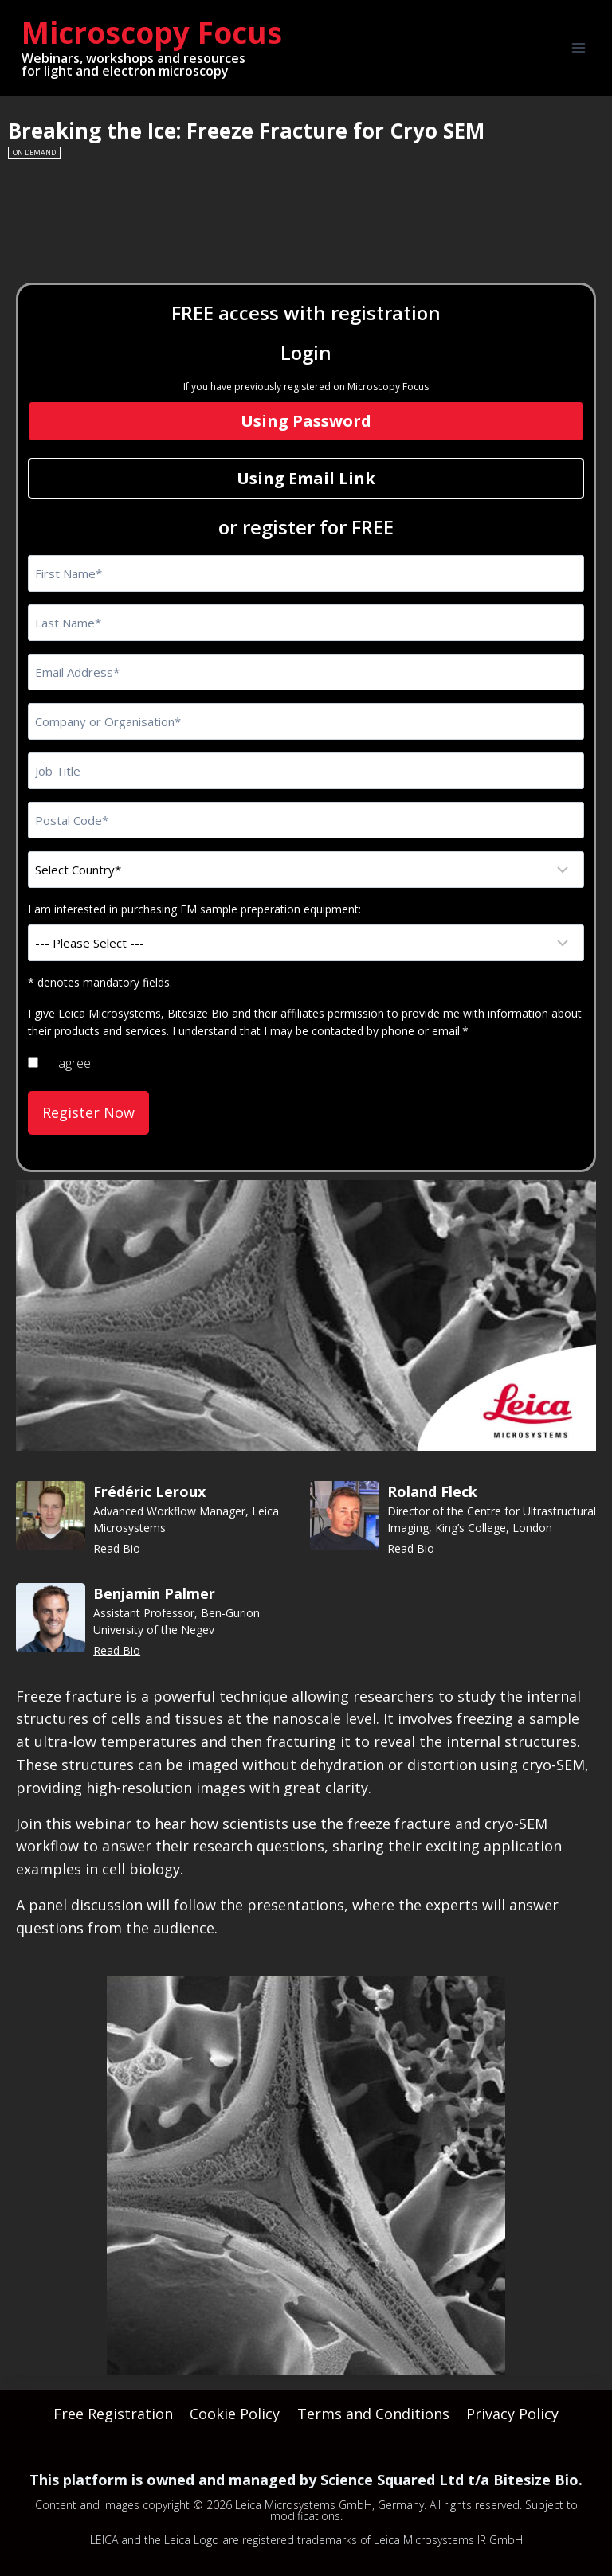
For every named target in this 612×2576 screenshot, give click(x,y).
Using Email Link (306, 478)
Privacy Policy (512, 2408)
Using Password (306, 421)
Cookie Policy (235, 2408)
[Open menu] (578, 47)
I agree (71, 1063)
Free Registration (113, 2408)
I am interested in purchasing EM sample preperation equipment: (194, 909)
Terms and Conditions (373, 2408)
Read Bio (116, 1543)
